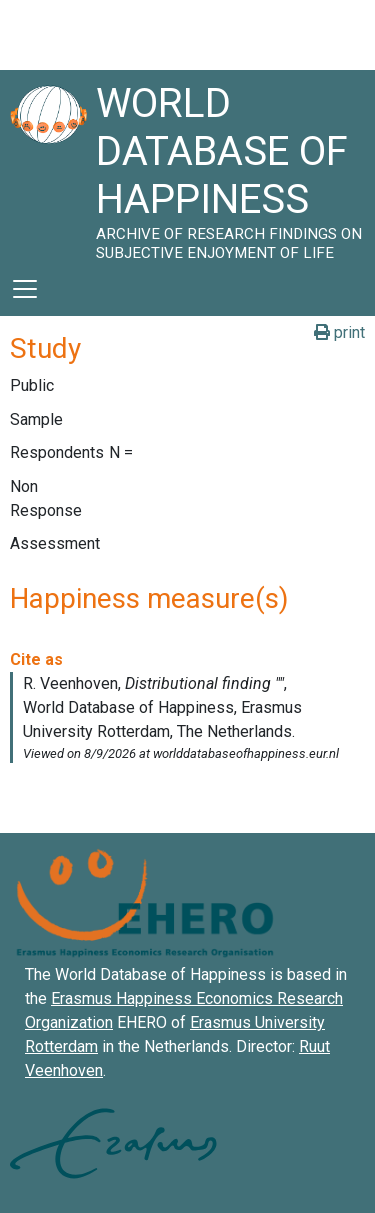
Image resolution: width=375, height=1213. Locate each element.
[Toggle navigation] (25, 289)
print (339, 332)
